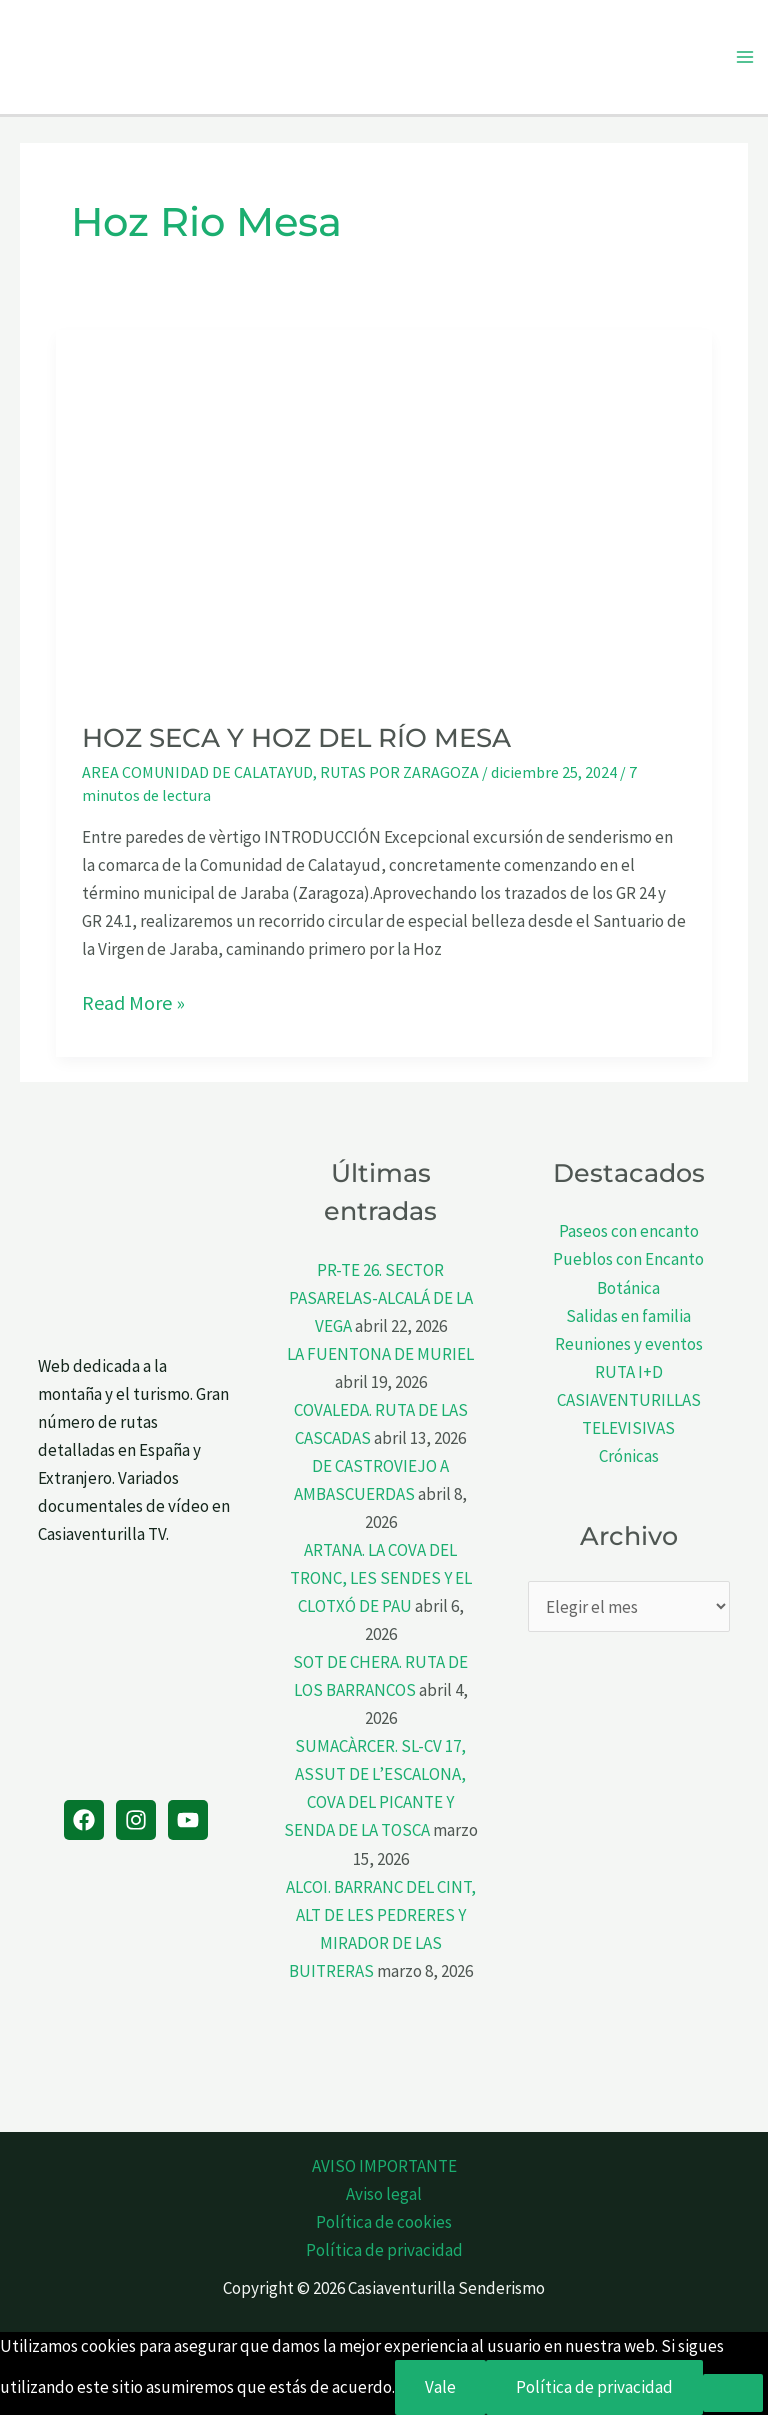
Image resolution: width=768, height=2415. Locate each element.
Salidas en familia (628, 1316)
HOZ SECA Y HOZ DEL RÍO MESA (296, 738)
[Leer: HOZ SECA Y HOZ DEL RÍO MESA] (383, 512)
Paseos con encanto (629, 1231)
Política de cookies (384, 2222)
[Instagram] (136, 1820)
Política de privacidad (384, 2250)
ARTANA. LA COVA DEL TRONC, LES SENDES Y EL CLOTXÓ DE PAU (381, 1578)
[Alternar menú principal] (746, 57)
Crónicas (629, 1456)
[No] (733, 2393)
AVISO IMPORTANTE (384, 2166)
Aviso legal (384, 2194)
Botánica (628, 1288)
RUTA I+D (629, 1372)
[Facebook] (84, 1820)
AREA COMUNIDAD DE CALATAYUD (197, 772)
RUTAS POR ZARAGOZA (399, 772)
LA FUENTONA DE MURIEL (380, 1354)
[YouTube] (188, 1820)
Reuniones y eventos (629, 1344)
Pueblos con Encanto (628, 1259)
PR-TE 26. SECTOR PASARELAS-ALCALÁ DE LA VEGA (381, 1298)
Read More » (133, 1003)
